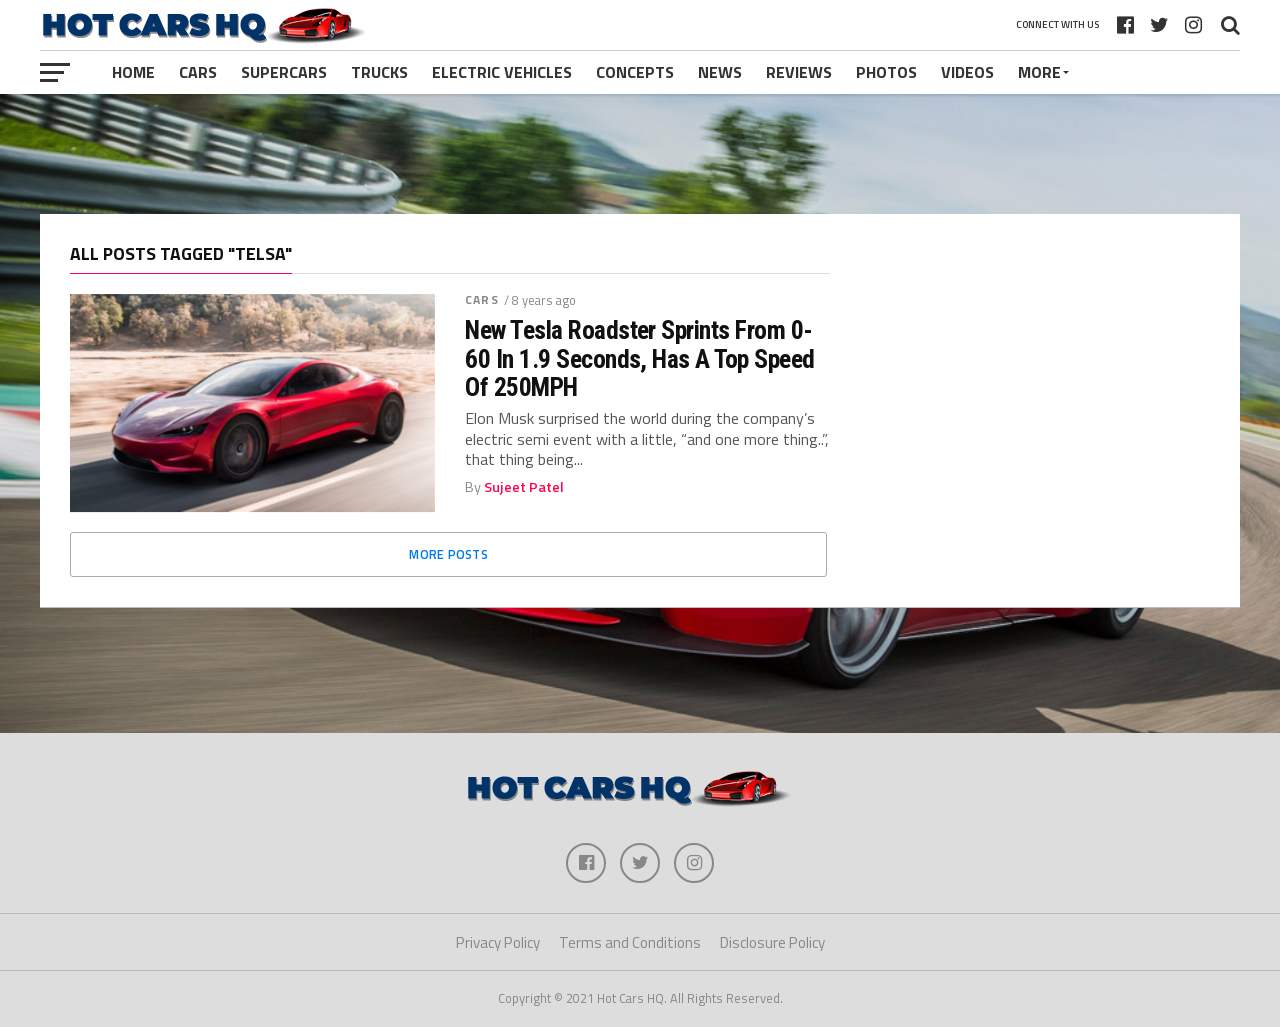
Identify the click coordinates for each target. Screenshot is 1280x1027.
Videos (967, 72)
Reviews (799, 72)
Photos (886, 72)
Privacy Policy (498, 942)
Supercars (284, 72)
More (1039, 72)
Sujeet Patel (524, 487)
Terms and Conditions (630, 942)
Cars (198, 72)
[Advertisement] (640, 154)
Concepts (635, 72)
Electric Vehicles (502, 72)
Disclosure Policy (772, 942)
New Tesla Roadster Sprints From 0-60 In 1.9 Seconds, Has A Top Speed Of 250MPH (640, 358)
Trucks (379, 72)
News (720, 72)
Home (133, 72)
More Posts (448, 554)
